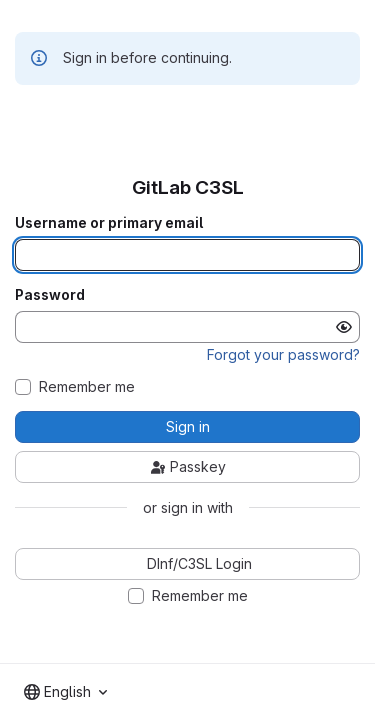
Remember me (87, 387)
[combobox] (65, 692)
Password (50, 295)
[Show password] (344, 327)
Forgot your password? (283, 354)
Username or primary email (109, 223)
